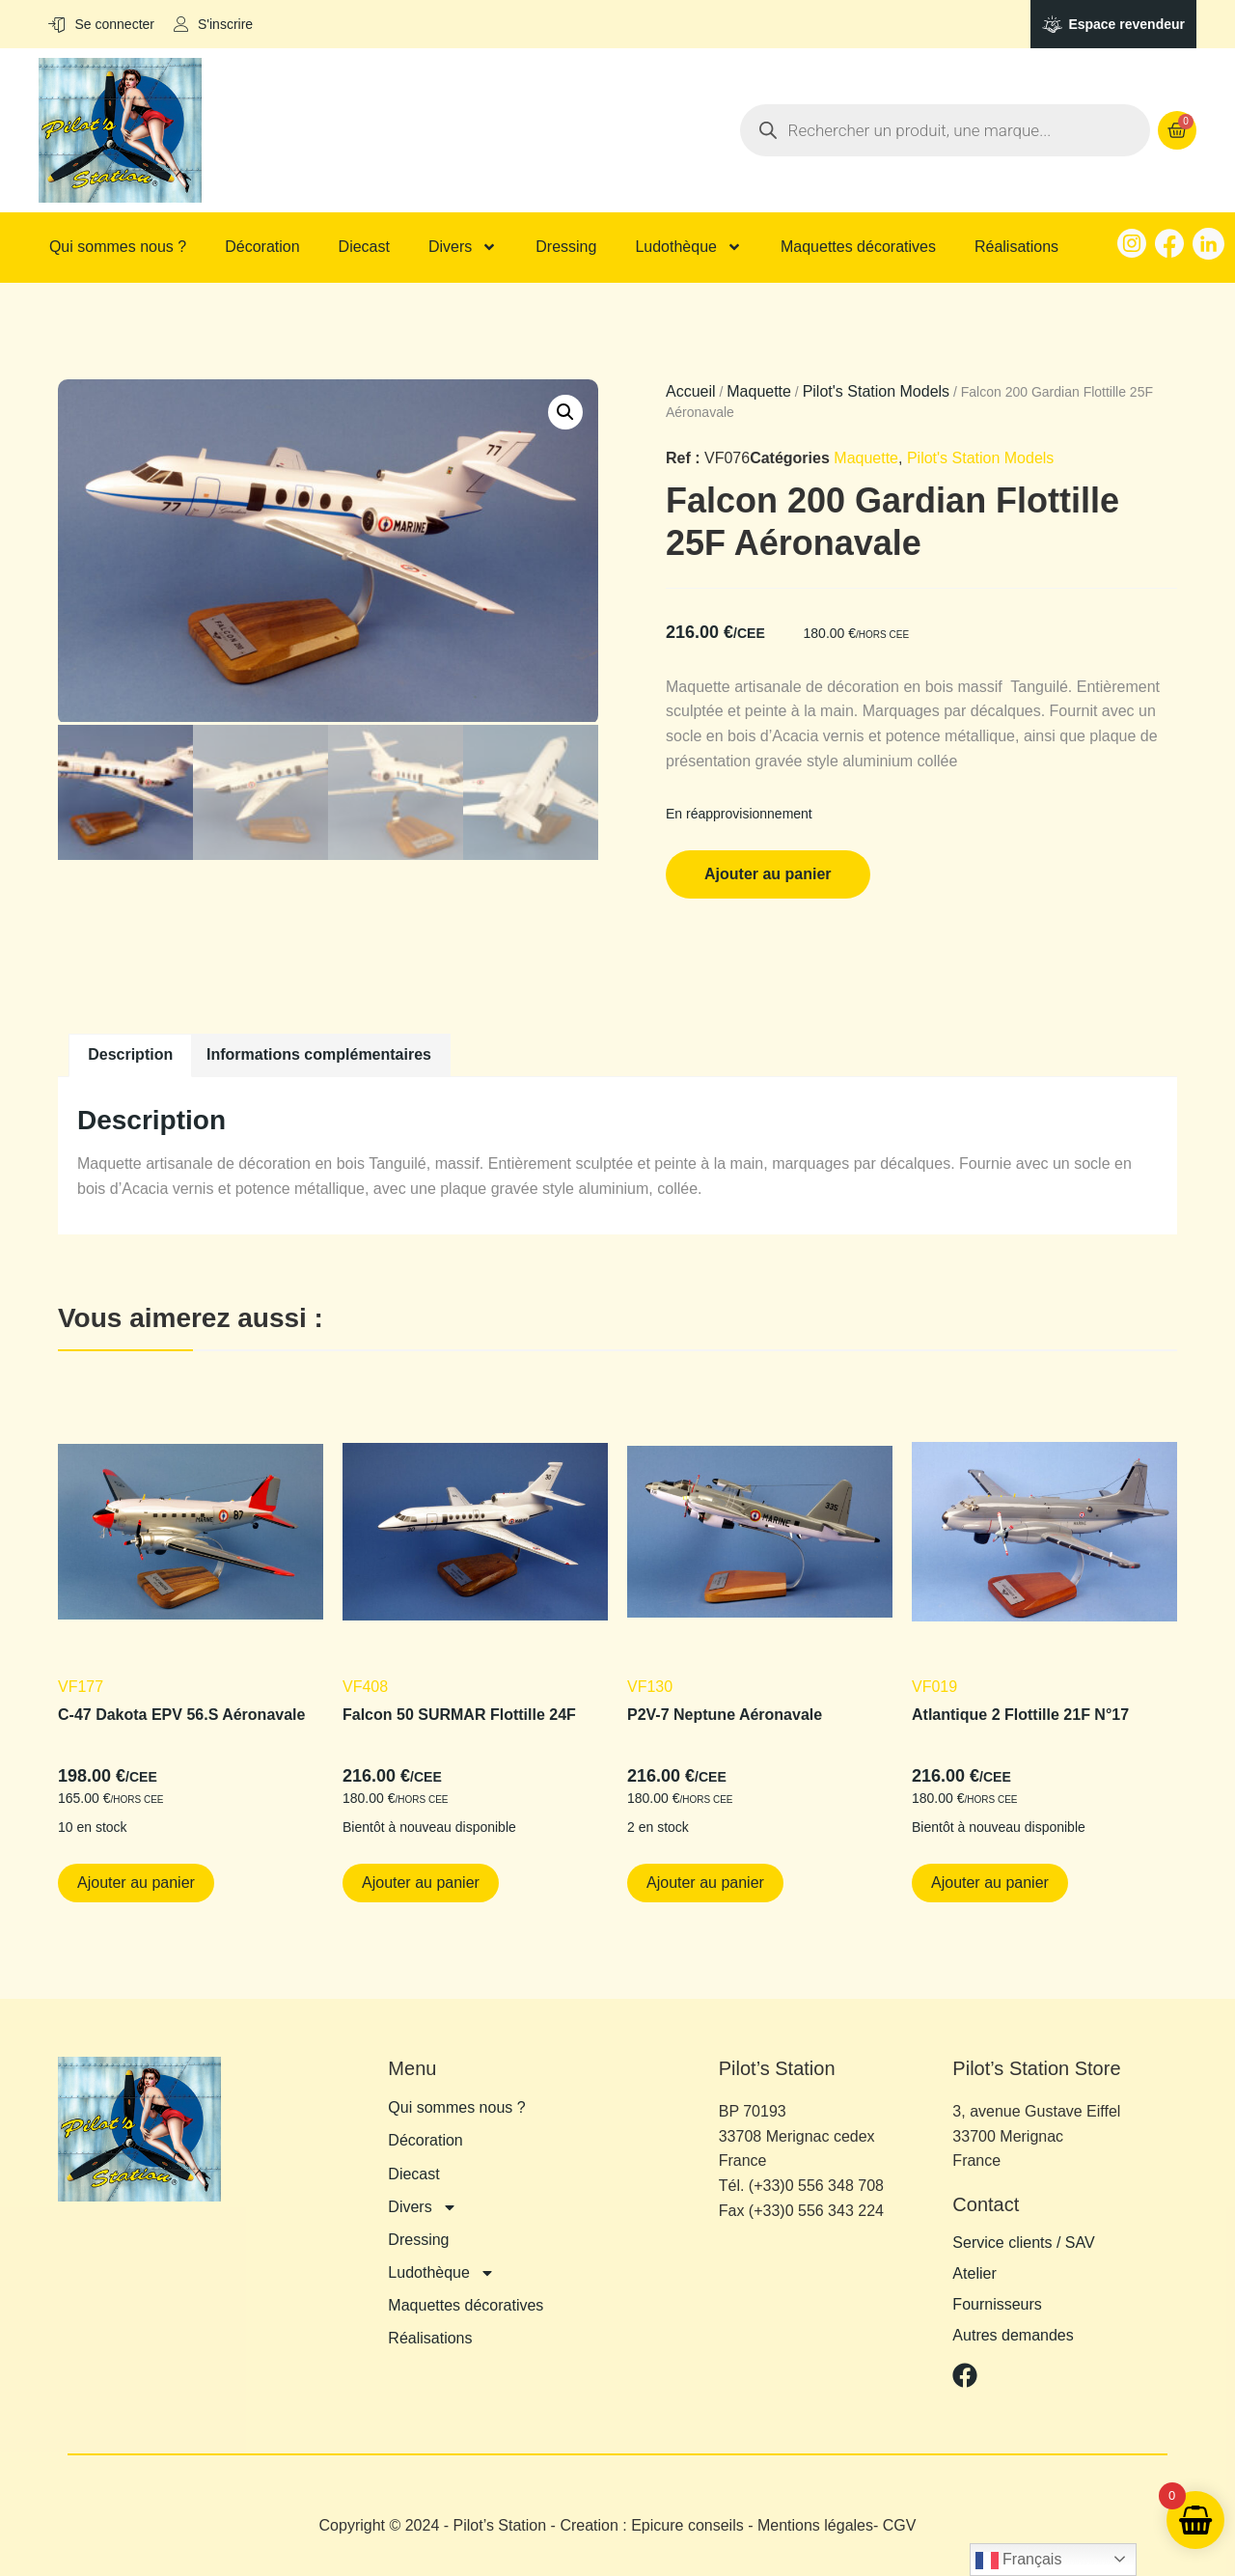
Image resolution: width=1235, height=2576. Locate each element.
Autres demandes (1012, 2335)
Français (1018, 2560)
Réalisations (1016, 247)
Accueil (691, 391)
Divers (462, 247)
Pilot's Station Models (876, 391)
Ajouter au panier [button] (136, 1882)
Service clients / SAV (1023, 2243)
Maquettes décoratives (858, 247)
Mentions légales (815, 2525)
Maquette (759, 391)
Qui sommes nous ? (117, 247)
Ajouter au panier (768, 874)
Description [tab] (130, 1054)
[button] (565, 412)
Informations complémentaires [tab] (318, 1054)
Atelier (974, 2274)
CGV (900, 2525)
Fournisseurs (996, 2305)
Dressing (565, 247)
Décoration (262, 247)
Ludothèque (688, 247)
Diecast (364, 247)
